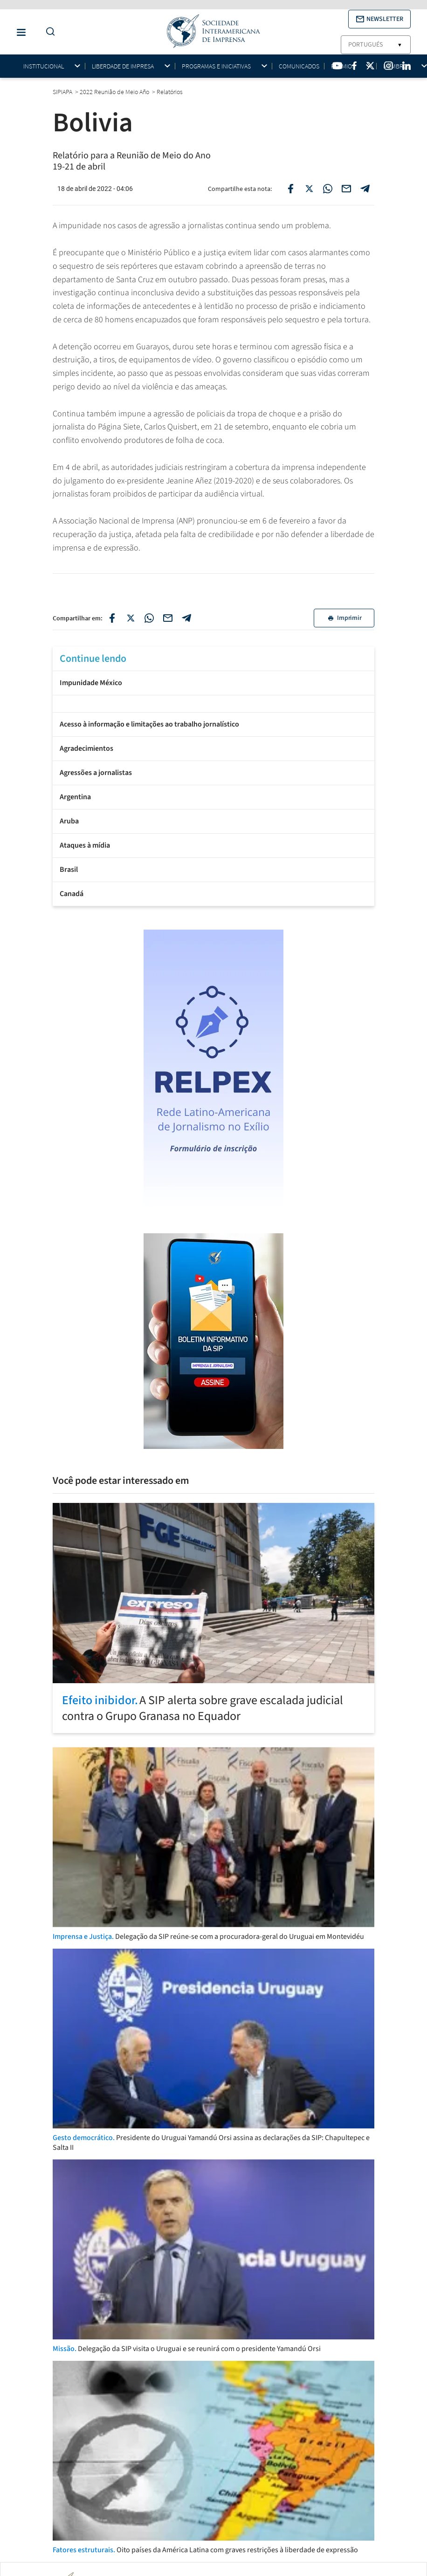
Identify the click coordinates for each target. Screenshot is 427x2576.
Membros (397, 66)
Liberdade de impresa (123, 66)
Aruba (69, 821)
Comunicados (299, 66)
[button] (379, 19)
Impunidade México (91, 683)
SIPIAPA (63, 92)
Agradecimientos (86, 748)
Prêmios (343, 66)
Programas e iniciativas (216, 66)
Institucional (43, 66)
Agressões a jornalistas (96, 773)
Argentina (75, 797)
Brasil (69, 869)
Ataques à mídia (85, 845)
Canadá (71, 894)
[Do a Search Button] (48, 32)
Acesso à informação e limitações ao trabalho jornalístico (149, 724)
